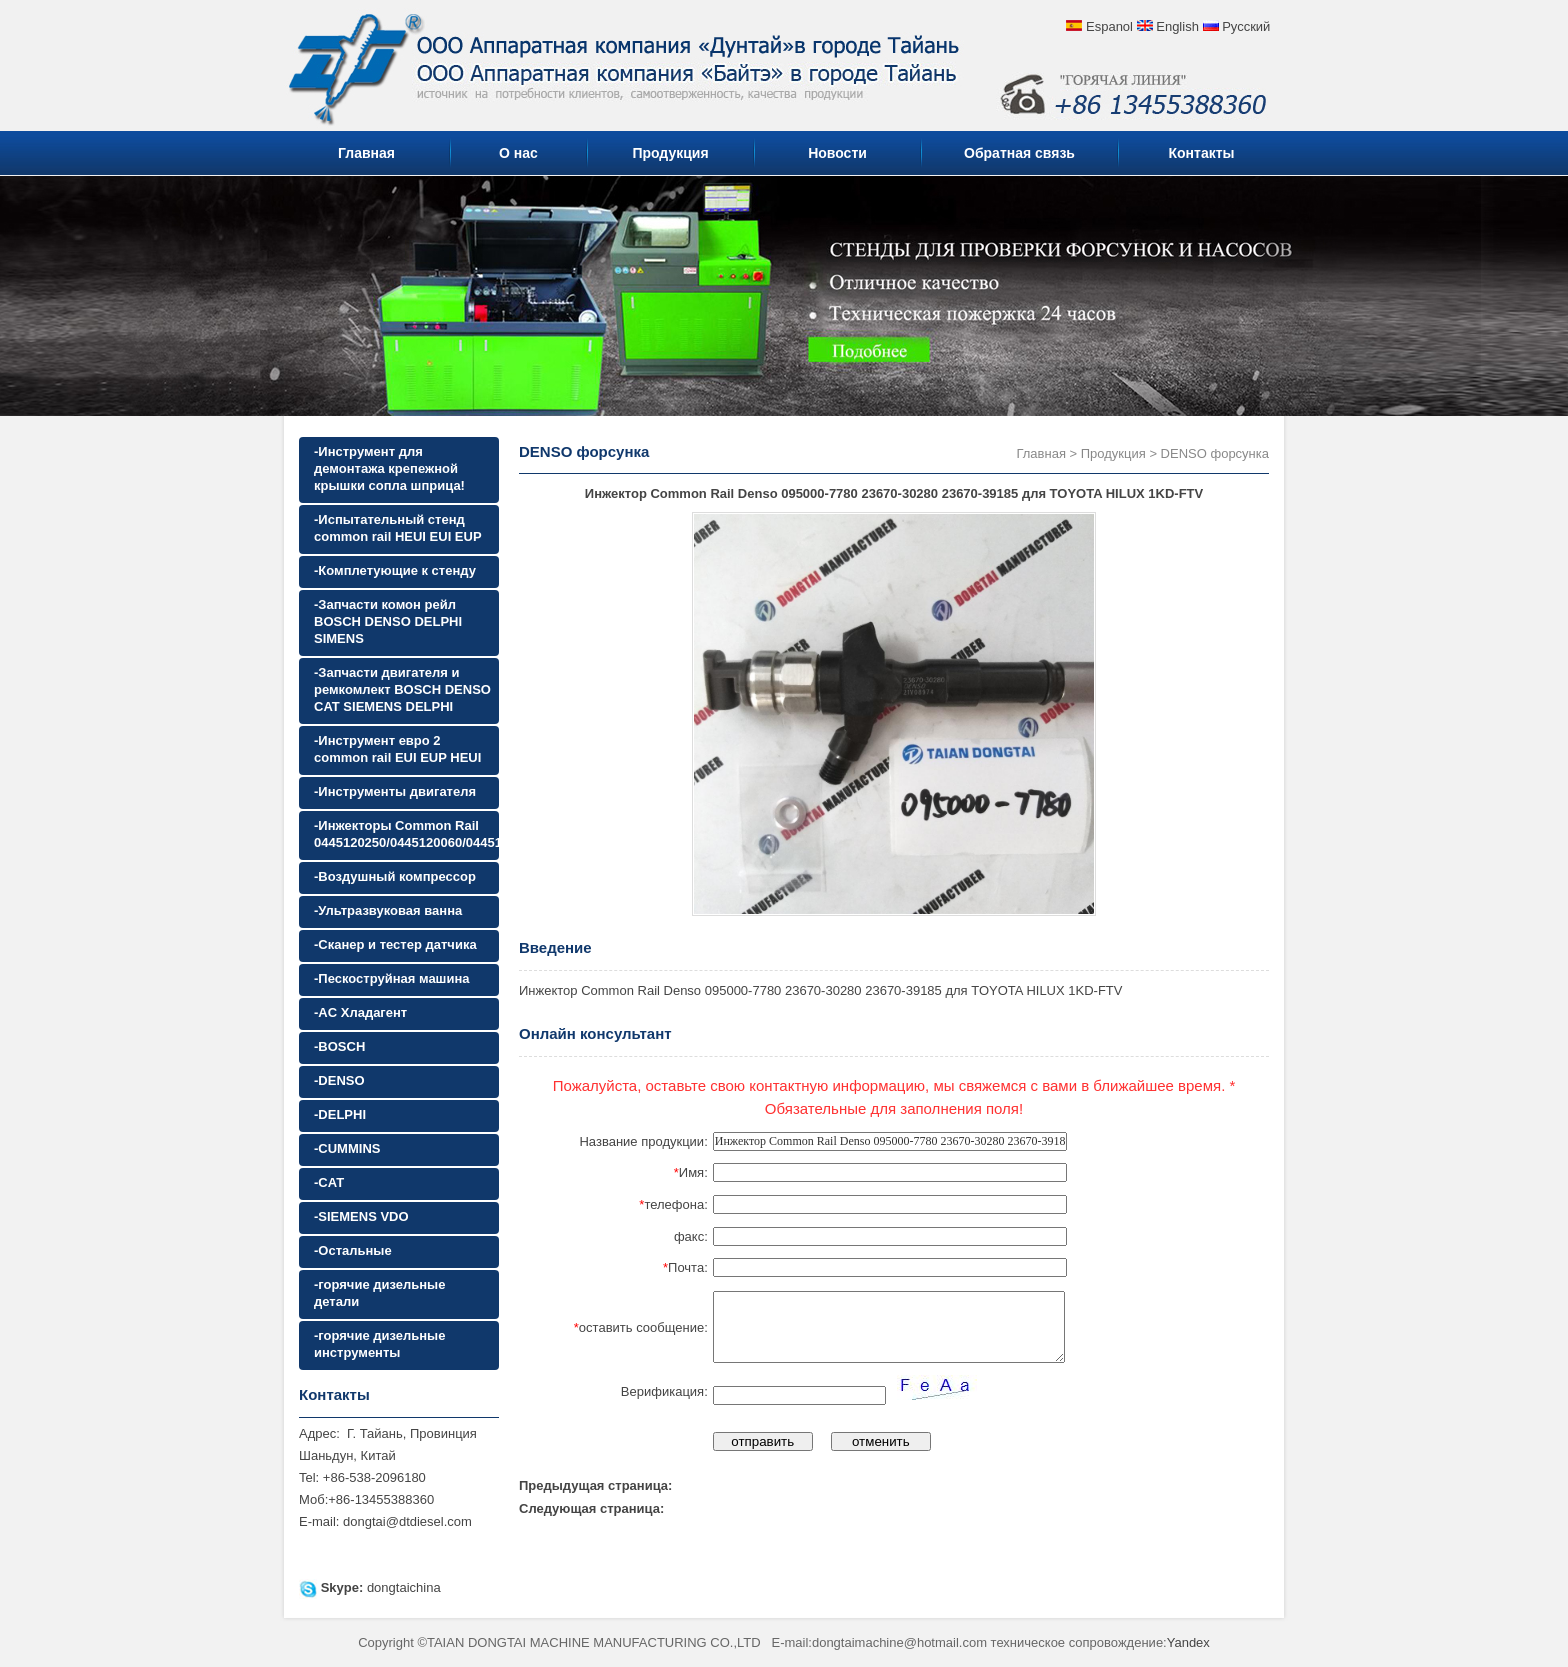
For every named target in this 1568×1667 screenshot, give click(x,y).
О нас (518, 153)
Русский (1246, 26)
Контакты (1201, 153)
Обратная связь (1019, 153)
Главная (366, 153)
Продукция (670, 153)
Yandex (1188, 1642)
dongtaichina (404, 1587)
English (1177, 26)
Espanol (1109, 26)
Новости (837, 153)
